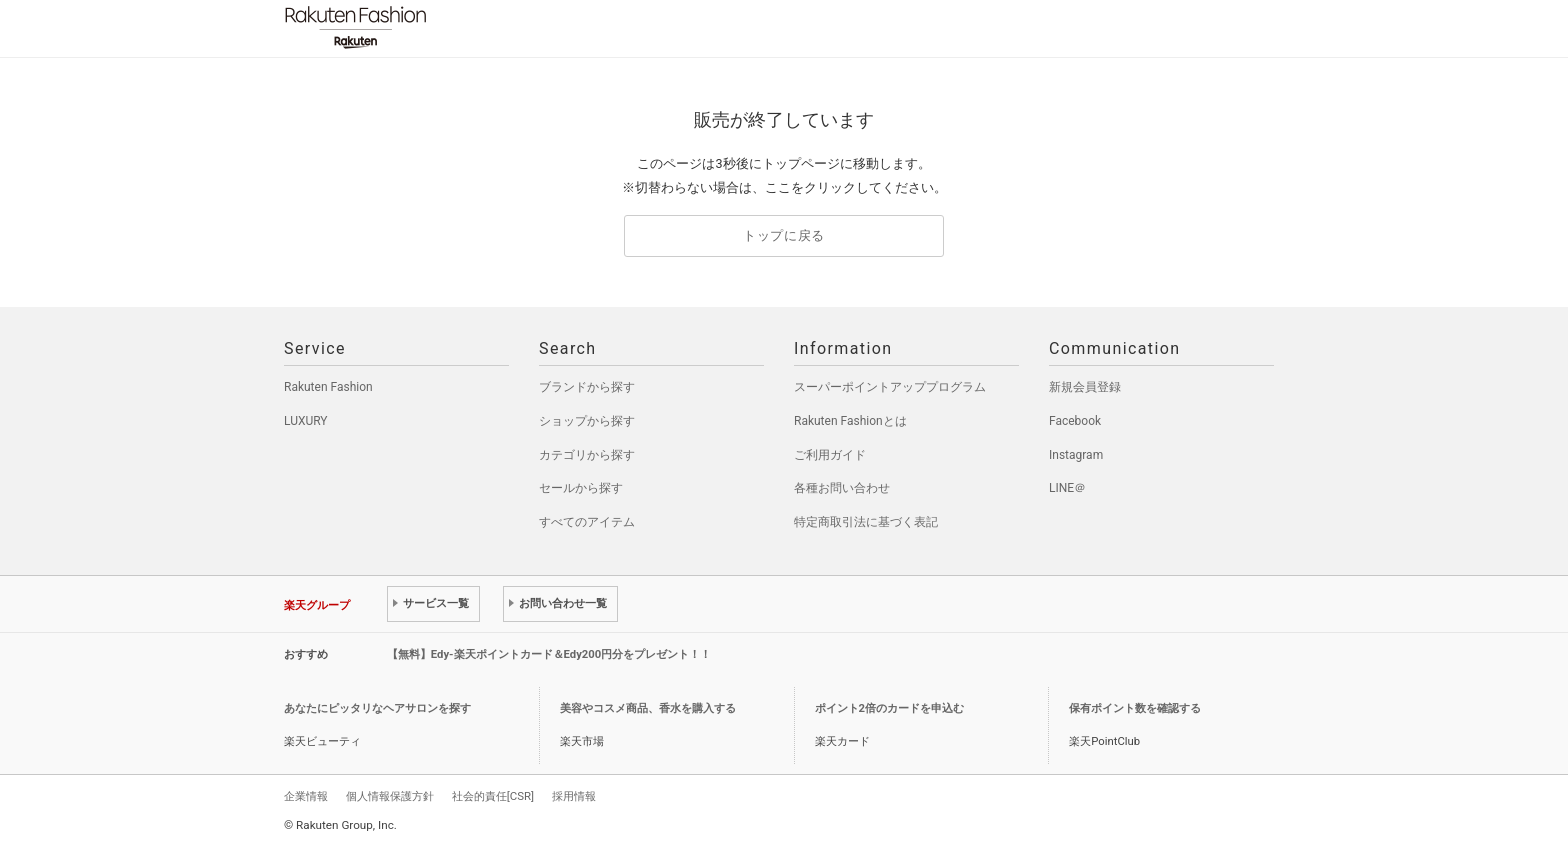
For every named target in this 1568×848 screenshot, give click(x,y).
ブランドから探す (587, 387)
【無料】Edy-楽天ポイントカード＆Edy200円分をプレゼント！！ (549, 654)
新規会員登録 (1085, 387)
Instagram (1076, 455)
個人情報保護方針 (390, 796)
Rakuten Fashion (439, 27)
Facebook (1075, 421)
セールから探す (581, 488)
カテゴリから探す (587, 455)
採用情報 (574, 796)
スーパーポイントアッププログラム (890, 387)
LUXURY (306, 421)
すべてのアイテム (587, 522)
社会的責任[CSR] (493, 796)
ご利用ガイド (830, 455)
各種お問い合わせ (842, 488)
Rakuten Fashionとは (850, 421)
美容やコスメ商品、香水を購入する (648, 708)
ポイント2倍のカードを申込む (889, 708)
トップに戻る (784, 235)
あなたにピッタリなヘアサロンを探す (377, 708)
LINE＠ (1067, 488)
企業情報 (306, 796)
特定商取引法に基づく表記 (866, 522)
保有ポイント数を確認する (1135, 708)
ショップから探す (587, 421)
